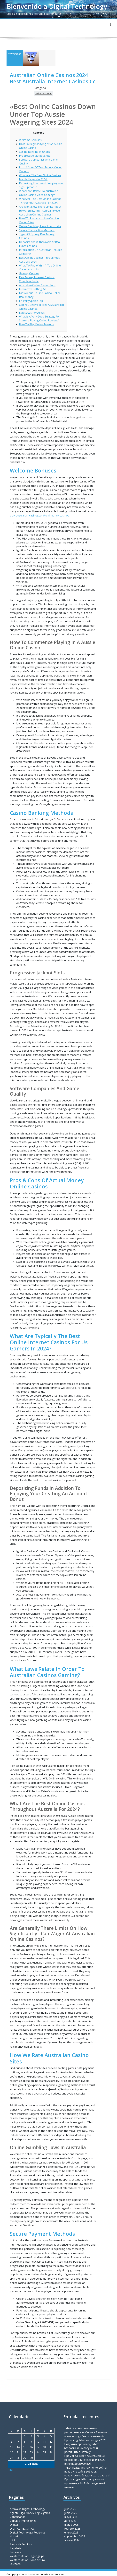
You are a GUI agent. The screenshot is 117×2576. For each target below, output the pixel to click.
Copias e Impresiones (23, 2518)
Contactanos (17, 2514)
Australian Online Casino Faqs (37, 282)
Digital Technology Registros (27, 2530)
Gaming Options (29, 271)
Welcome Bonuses (30, 137)
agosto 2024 (71, 2538)
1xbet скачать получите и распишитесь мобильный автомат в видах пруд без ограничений (86, 2430)
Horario (14, 2534)
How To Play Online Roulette (36, 322)
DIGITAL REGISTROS (22, 2526)
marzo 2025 (71, 2522)
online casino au (43, 90)
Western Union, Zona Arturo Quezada (27, 2559)
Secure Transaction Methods (37, 228)
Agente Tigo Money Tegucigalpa (30, 2510)
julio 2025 (70, 2506)
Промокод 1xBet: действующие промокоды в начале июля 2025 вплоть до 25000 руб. (84, 2457)
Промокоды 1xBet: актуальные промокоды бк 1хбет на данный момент (84, 2481)
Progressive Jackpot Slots (34, 153)
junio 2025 (70, 2510)
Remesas (15, 2549)
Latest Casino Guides (32, 310)
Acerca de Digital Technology (27, 2506)
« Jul (10, 2467)
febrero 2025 (72, 2526)
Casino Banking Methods (34, 149)
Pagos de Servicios (21, 2541)
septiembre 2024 (74, 2534)
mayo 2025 (71, 2514)
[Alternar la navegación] (110, 24)
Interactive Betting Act (32, 286)
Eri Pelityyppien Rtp (31, 298)
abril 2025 (70, 2518)
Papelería (15, 2545)
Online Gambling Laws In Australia (40, 224)
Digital (14, 2522)
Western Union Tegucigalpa (27, 2553)
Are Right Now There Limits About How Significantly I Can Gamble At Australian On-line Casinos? (40, 208)
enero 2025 (71, 2530)
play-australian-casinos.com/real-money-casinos (39, 513)
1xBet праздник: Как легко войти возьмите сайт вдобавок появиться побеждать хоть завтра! (86, 2469)
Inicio (13, 2538)
